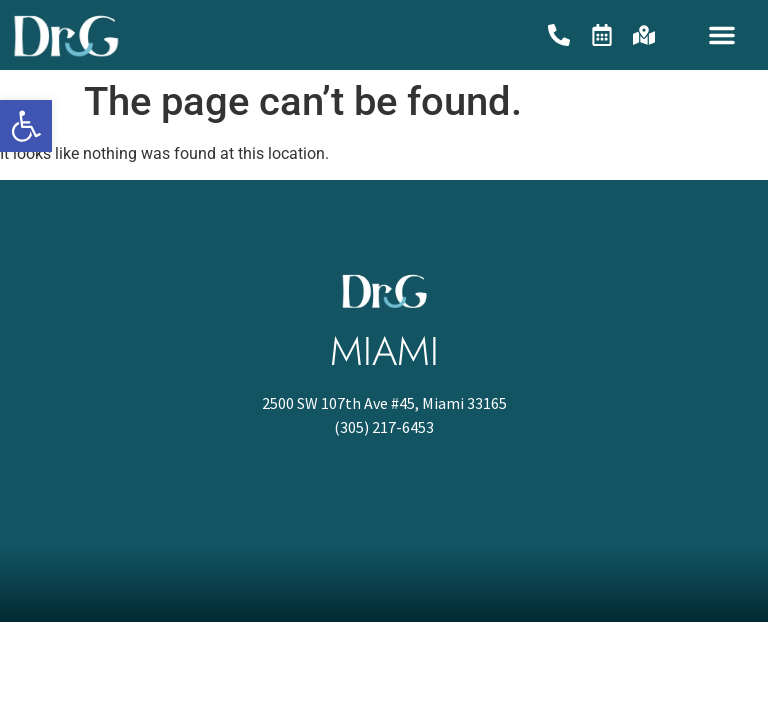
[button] (722, 35)
